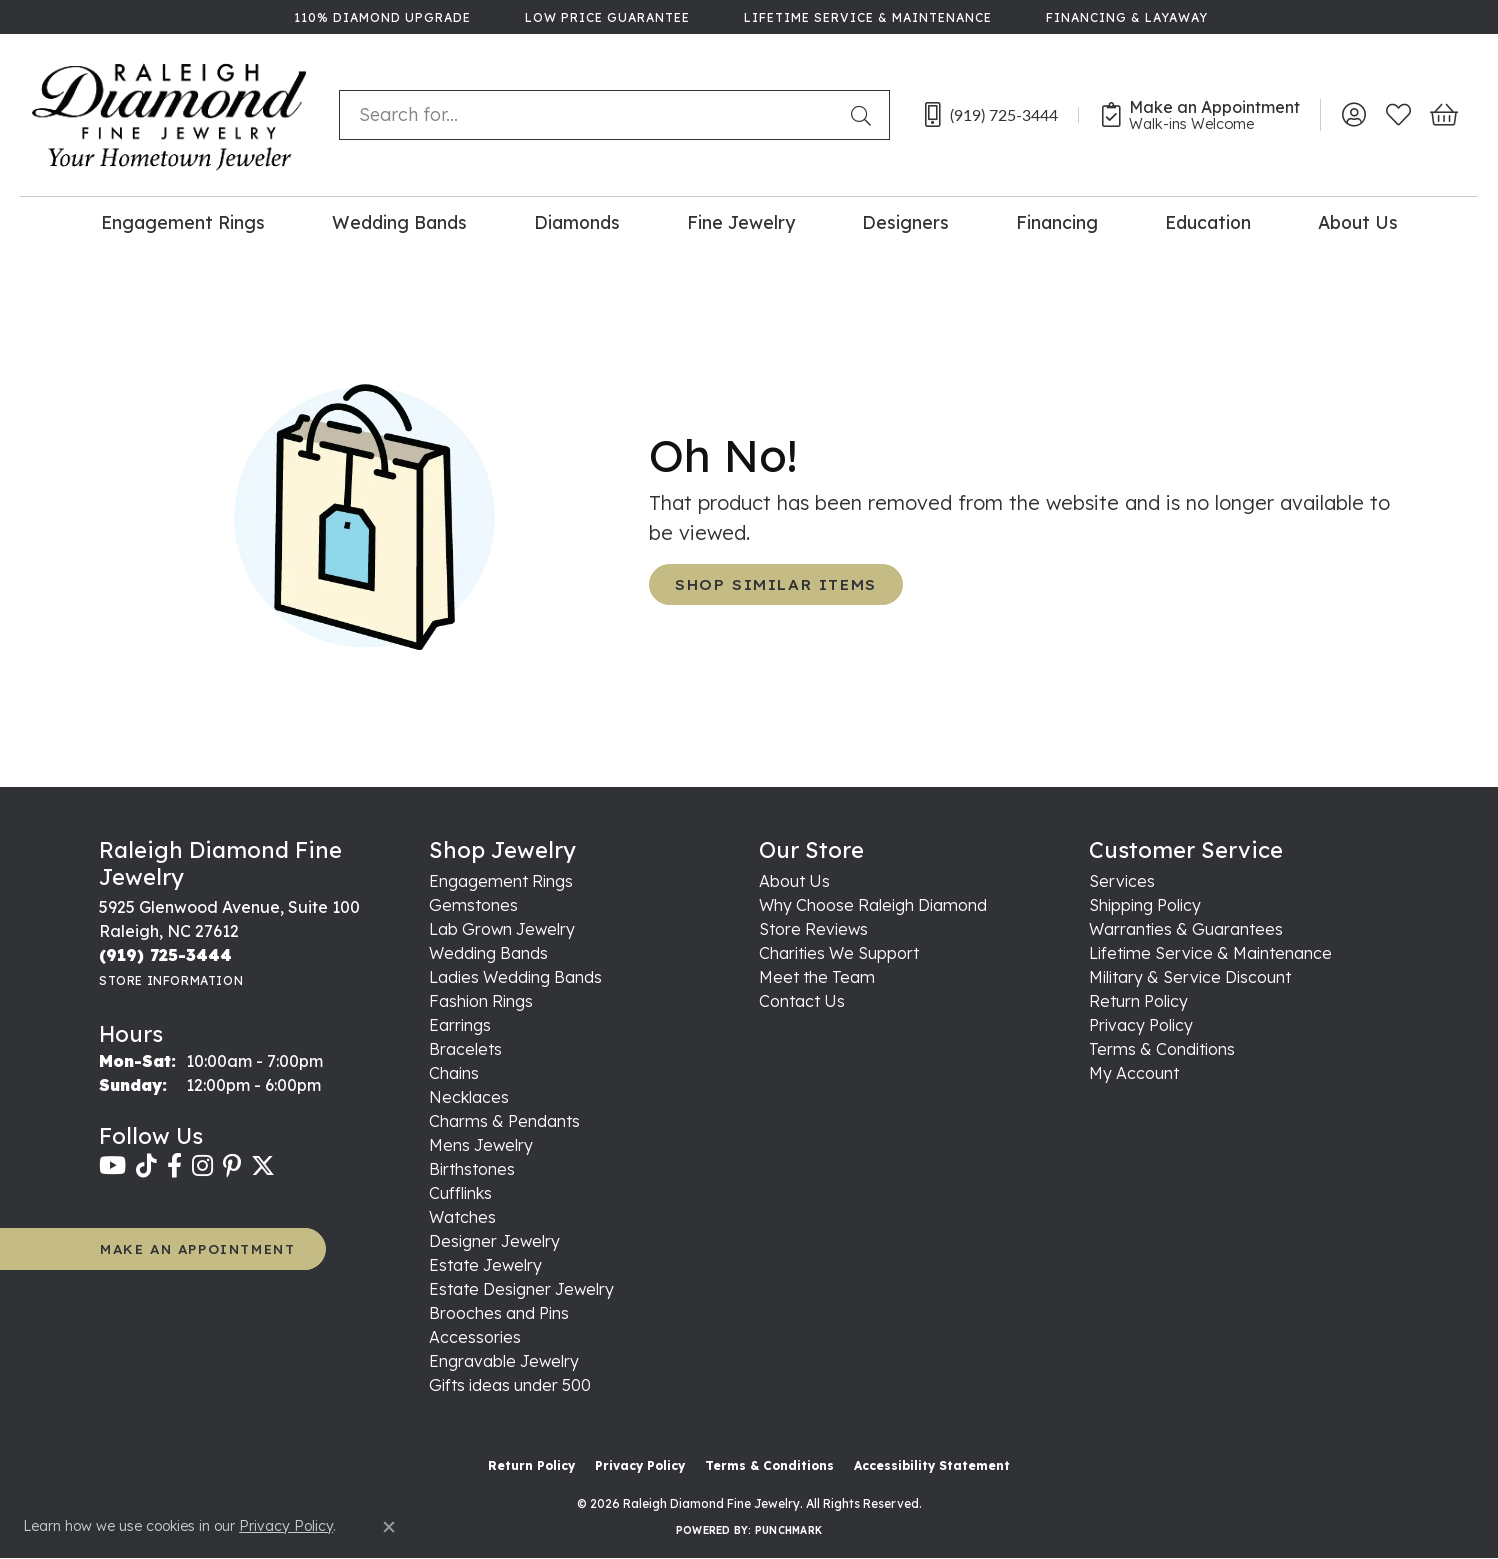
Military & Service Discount (1190, 977)
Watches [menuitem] (462, 1217)
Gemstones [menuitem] (473, 905)
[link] (380, 17)
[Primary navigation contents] (749, 221)
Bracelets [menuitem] (465, 1049)
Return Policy (1138, 1001)
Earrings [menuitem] (460, 1025)
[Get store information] (171, 980)
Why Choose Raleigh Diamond (873, 905)
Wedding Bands (399, 222)
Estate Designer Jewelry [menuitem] (521, 1289)
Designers (905, 222)
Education (1208, 222)
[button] (1353, 115)
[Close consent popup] (389, 1527)
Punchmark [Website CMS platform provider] (788, 1530)
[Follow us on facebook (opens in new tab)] (174, 1166)
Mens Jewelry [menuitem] (481, 1145)
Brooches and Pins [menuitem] (499, 1313)
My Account (1134, 1073)
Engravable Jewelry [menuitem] (504, 1361)
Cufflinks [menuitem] (460, 1193)
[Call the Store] (165, 955)
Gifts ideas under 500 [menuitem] (510, 1385)
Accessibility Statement (932, 1465)
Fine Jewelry (741, 222)
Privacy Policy (1141, 1025)
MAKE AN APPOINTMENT (197, 1248)
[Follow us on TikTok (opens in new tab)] (146, 1166)
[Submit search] (865, 115)
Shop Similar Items (776, 584)
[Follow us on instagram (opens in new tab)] (202, 1166)
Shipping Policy (1145, 905)
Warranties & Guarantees (1186, 929)
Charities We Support (839, 953)
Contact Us (802, 1001)
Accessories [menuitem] (475, 1337)
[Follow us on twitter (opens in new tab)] (263, 1166)
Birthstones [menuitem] (472, 1169)
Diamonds (577, 222)
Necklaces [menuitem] (469, 1097)
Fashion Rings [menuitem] (481, 1001)
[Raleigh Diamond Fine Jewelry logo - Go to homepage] (169, 115)
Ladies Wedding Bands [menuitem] (515, 977)
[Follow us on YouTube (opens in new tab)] (112, 1166)
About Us (1358, 222)
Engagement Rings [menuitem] (501, 881)
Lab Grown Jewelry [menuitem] (502, 929)
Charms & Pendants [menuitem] (504, 1121)
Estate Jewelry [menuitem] (485, 1265)
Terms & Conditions (1162, 1049)
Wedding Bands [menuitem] (488, 953)
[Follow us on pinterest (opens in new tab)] (232, 1166)
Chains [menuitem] (454, 1073)
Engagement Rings (183, 222)
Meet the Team (817, 977)
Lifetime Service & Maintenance (1210, 953)
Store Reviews (813, 929)
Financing (1057, 222)
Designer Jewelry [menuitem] (494, 1241)
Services (1122, 881)
